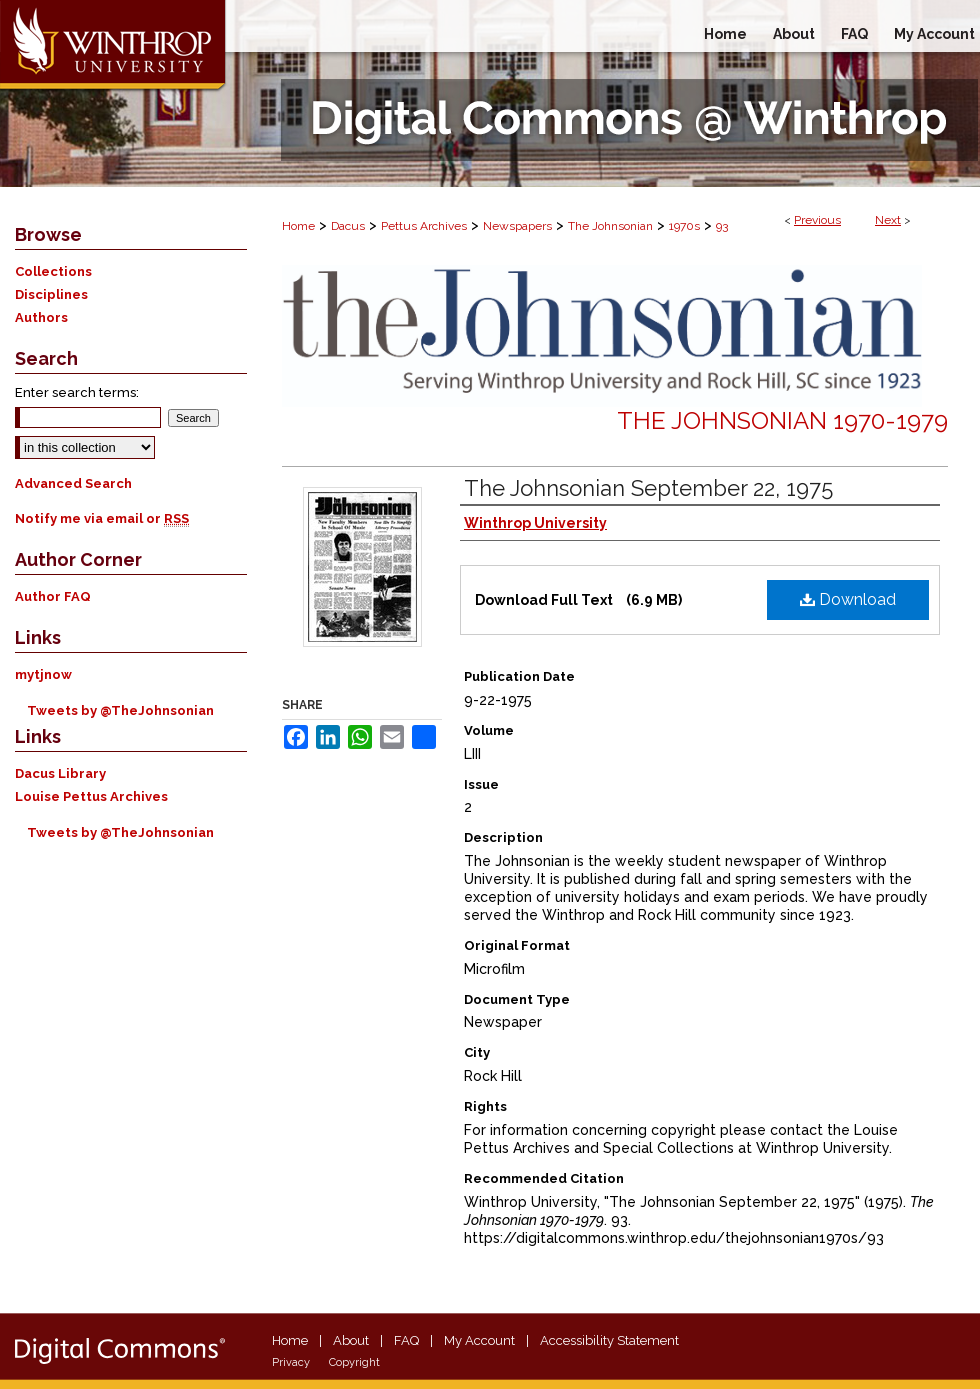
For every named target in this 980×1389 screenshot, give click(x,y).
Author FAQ (53, 596)
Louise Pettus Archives (91, 796)
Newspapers (517, 226)
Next (888, 220)
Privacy (291, 1362)
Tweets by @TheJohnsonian (120, 710)
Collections (53, 271)
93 (722, 226)
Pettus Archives (424, 226)
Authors (41, 317)
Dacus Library (60, 773)
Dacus (348, 226)
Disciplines (51, 294)
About (351, 1340)
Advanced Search (73, 483)
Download (848, 599)
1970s (684, 226)
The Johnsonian (610, 226)
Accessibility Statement (609, 1340)
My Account (479, 1340)
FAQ (406, 1340)
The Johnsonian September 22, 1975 (648, 488)
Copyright (354, 1362)
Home (298, 226)
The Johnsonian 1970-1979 (782, 420)
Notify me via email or (102, 518)
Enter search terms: (77, 392)
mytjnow (43, 674)
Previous (817, 220)
